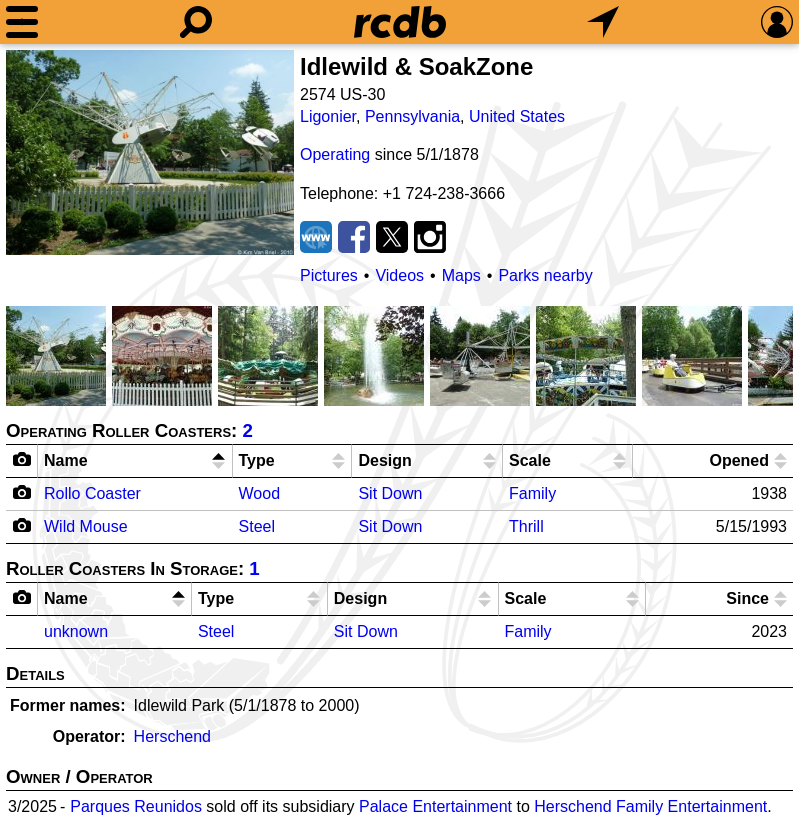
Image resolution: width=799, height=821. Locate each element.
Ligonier (328, 116)
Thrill (526, 526)
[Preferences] (777, 22)
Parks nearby (545, 275)
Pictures (329, 275)
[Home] (400, 22)
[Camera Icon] (22, 492)
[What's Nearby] (603, 22)
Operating (335, 154)
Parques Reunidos (136, 806)
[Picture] (150, 152)
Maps (461, 275)
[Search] (196, 22)
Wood (260, 493)
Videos (399, 275)
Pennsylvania (412, 116)
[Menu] (22, 22)
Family (532, 493)
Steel (257, 526)
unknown (76, 631)
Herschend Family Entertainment (650, 806)
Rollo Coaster (92, 493)
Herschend (172, 736)
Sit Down (390, 493)
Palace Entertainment (435, 806)
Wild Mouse (86, 526)
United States (517, 116)
